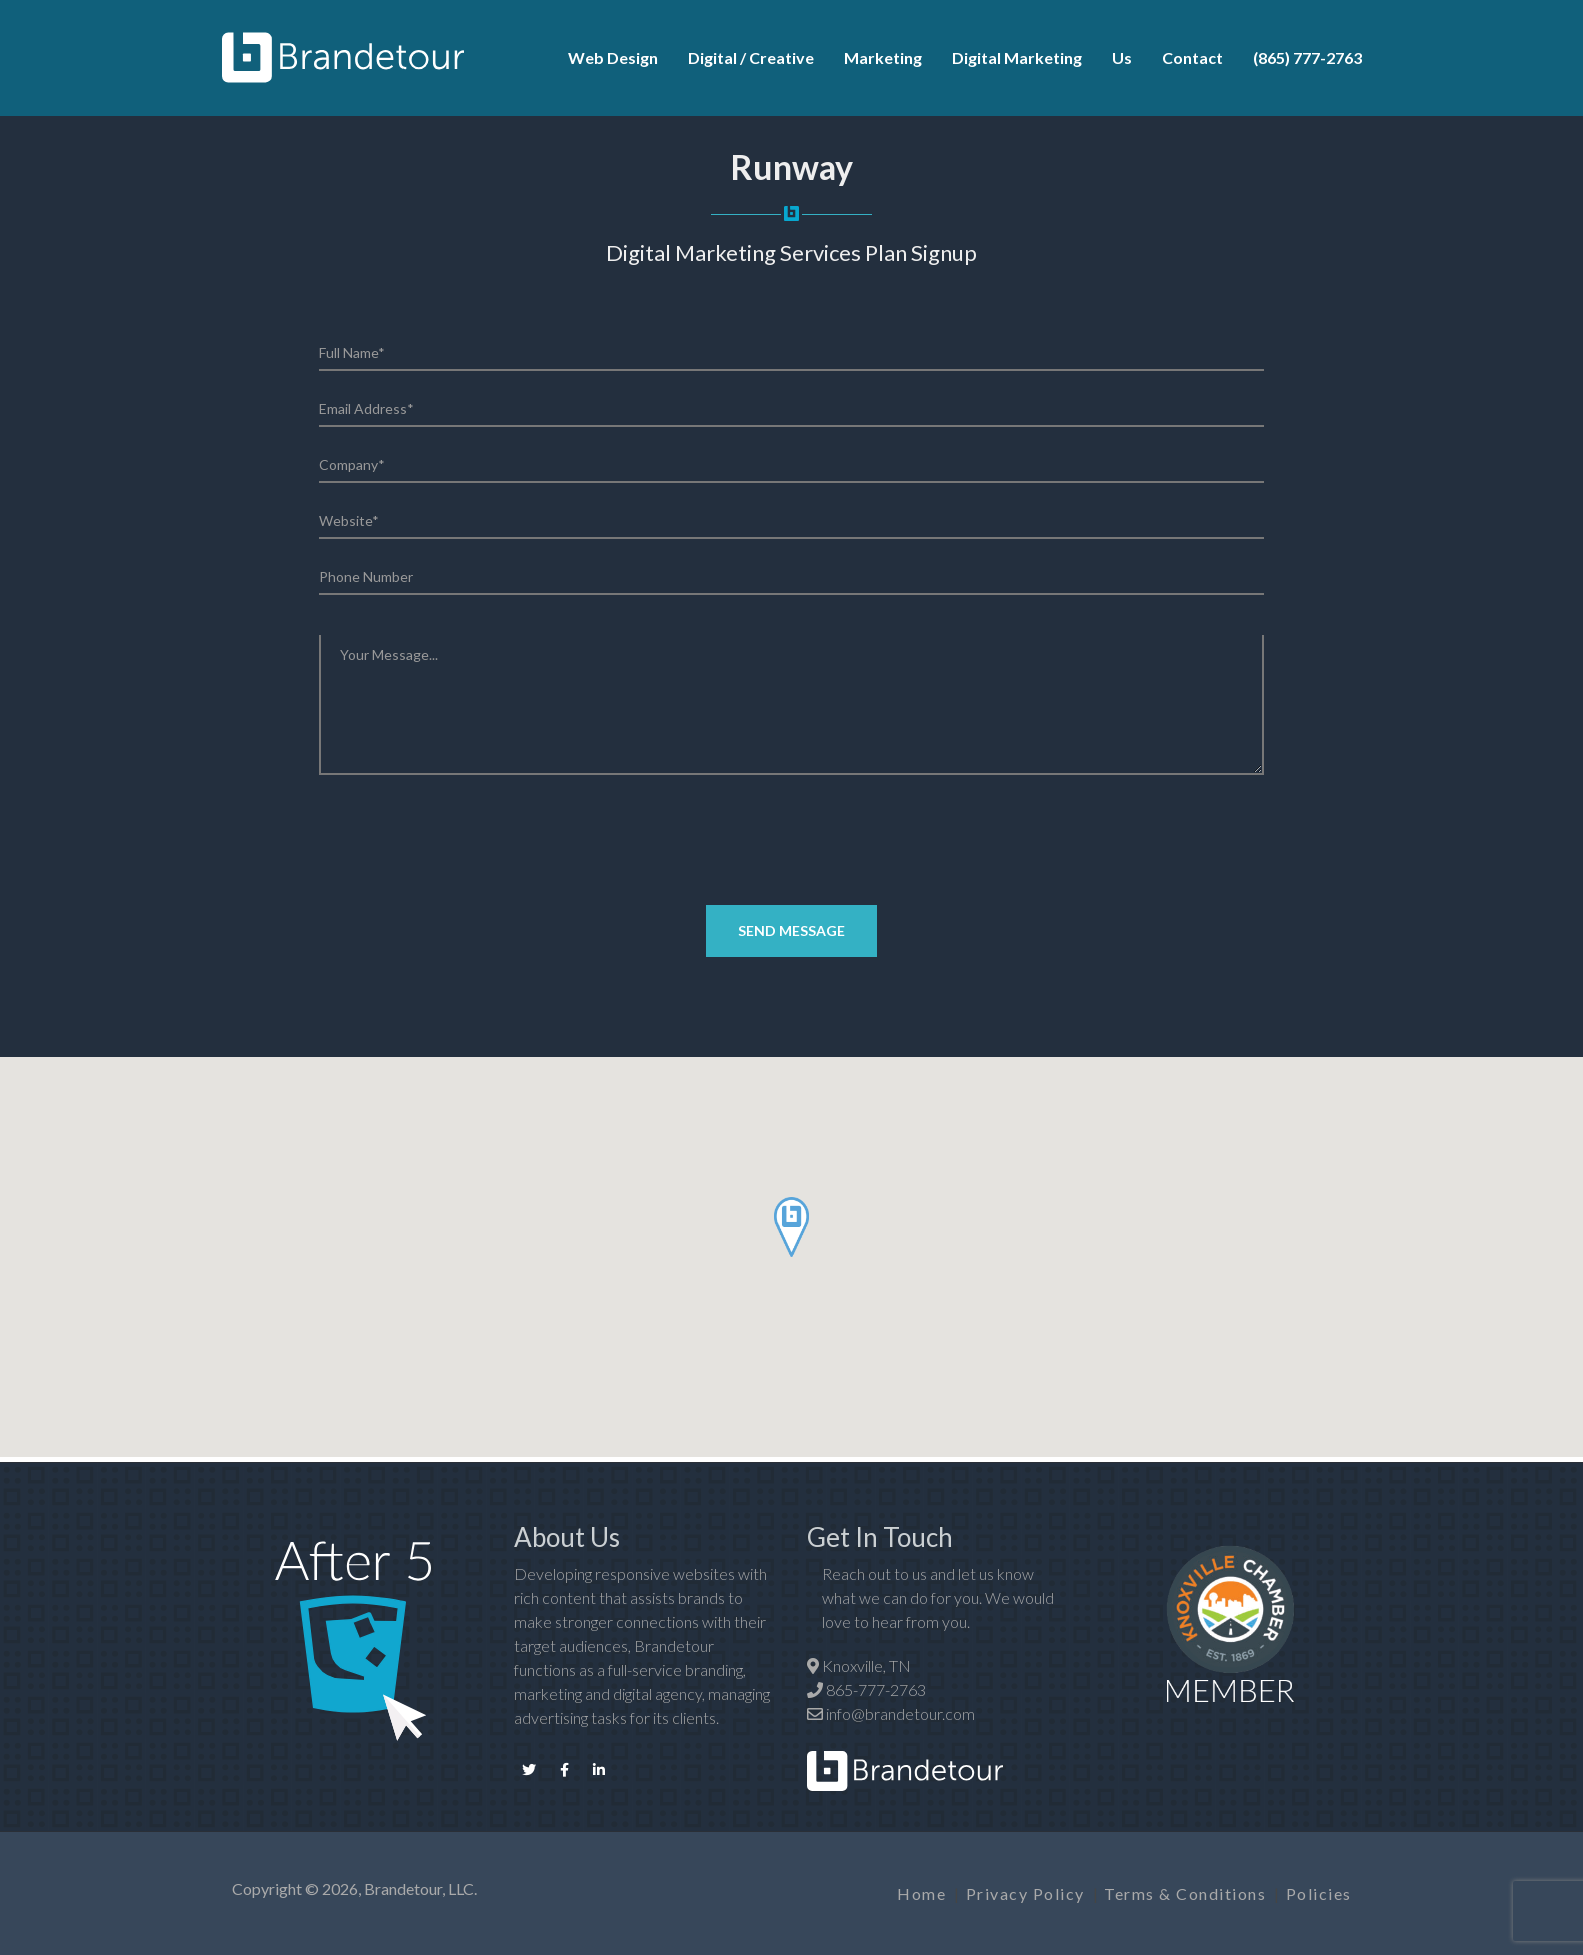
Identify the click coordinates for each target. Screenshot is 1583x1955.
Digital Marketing (1017, 57)
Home (921, 1893)
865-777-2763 (876, 1689)
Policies (1319, 1893)
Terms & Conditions (1185, 1893)
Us (1122, 57)
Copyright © (275, 1888)
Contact (1192, 57)
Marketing (883, 57)
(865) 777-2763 (1307, 57)
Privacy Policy (1025, 1893)
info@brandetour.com (900, 1713)
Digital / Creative (751, 57)
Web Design (613, 57)
